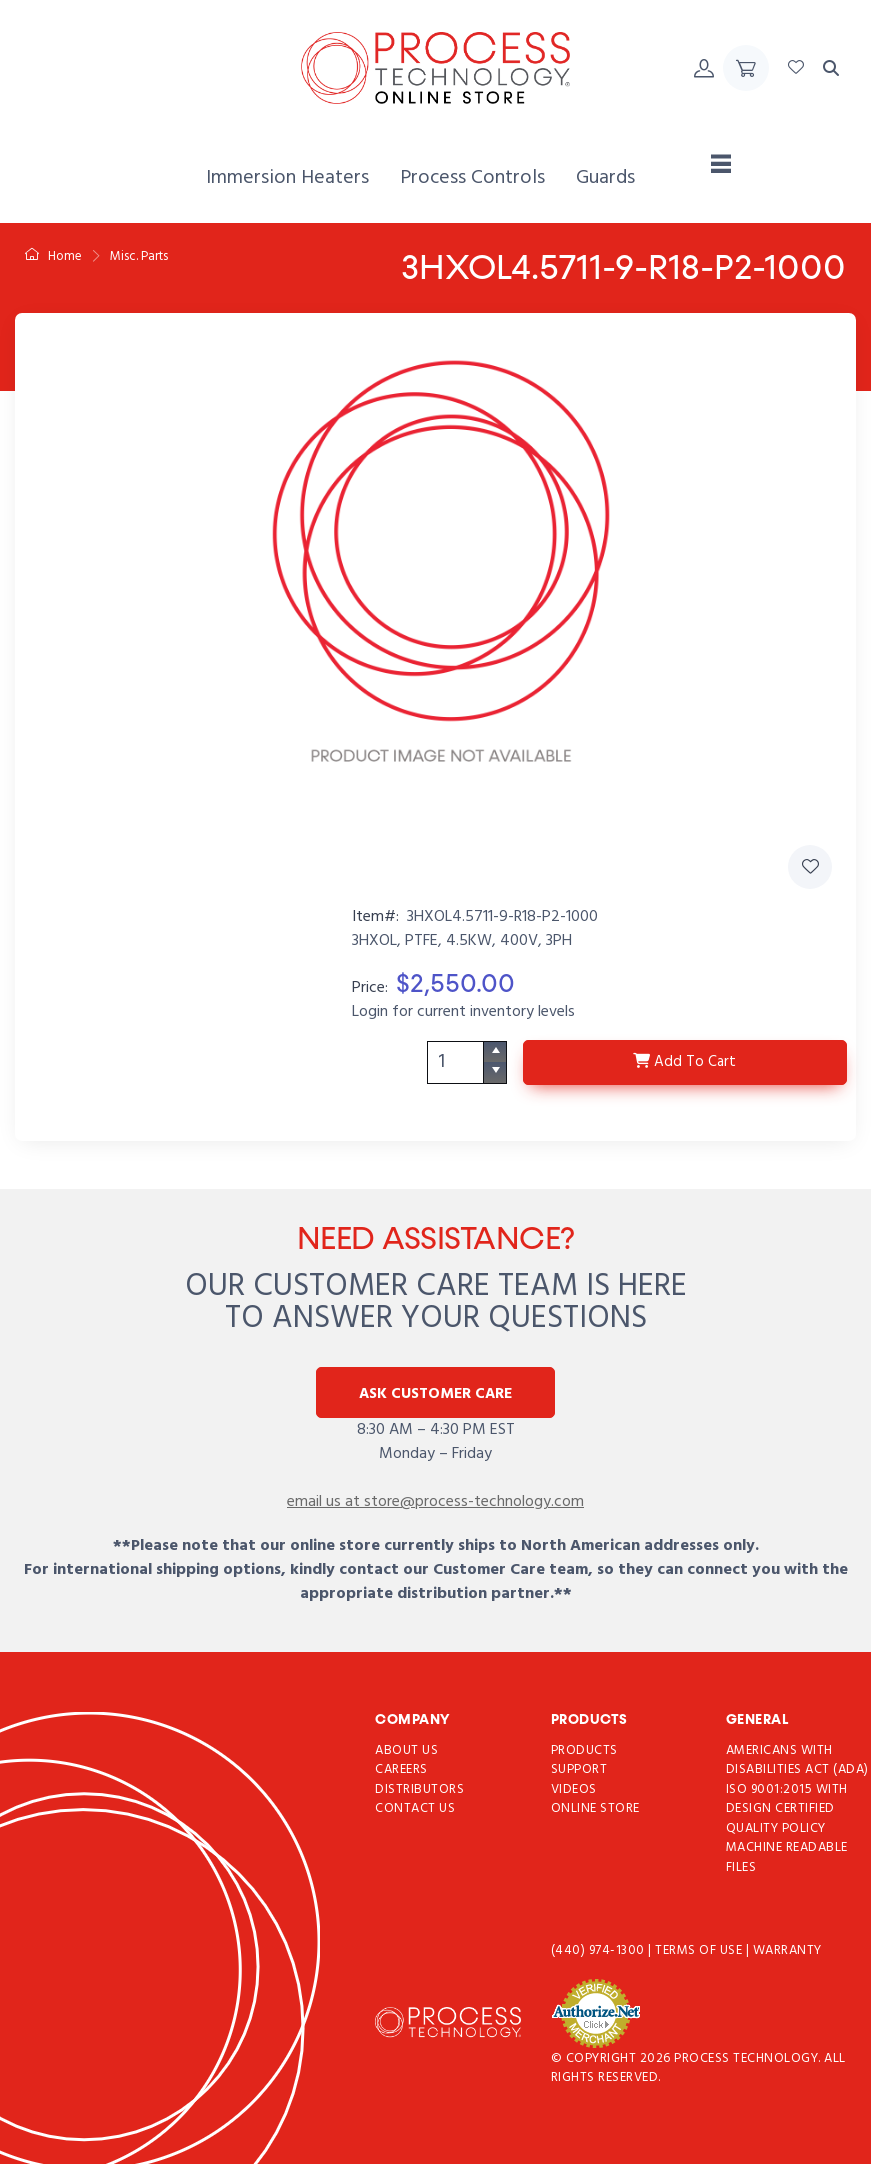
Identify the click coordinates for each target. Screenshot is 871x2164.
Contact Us (415, 1809)
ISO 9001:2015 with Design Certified (787, 1799)
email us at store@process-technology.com (435, 1502)
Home (53, 256)
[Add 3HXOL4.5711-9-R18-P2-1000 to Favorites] (810, 867)
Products (584, 1750)
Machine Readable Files (787, 1858)
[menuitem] (287, 178)
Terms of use (700, 1951)
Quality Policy (776, 1828)
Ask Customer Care (435, 1394)
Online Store (595, 1809)
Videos (574, 1789)
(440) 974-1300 (600, 1951)
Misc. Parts (139, 256)
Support (579, 1770)
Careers (401, 1770)
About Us (406, 1750)
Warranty (787, 1951)
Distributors (419, 1789)
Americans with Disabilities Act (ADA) (797, 1760)
